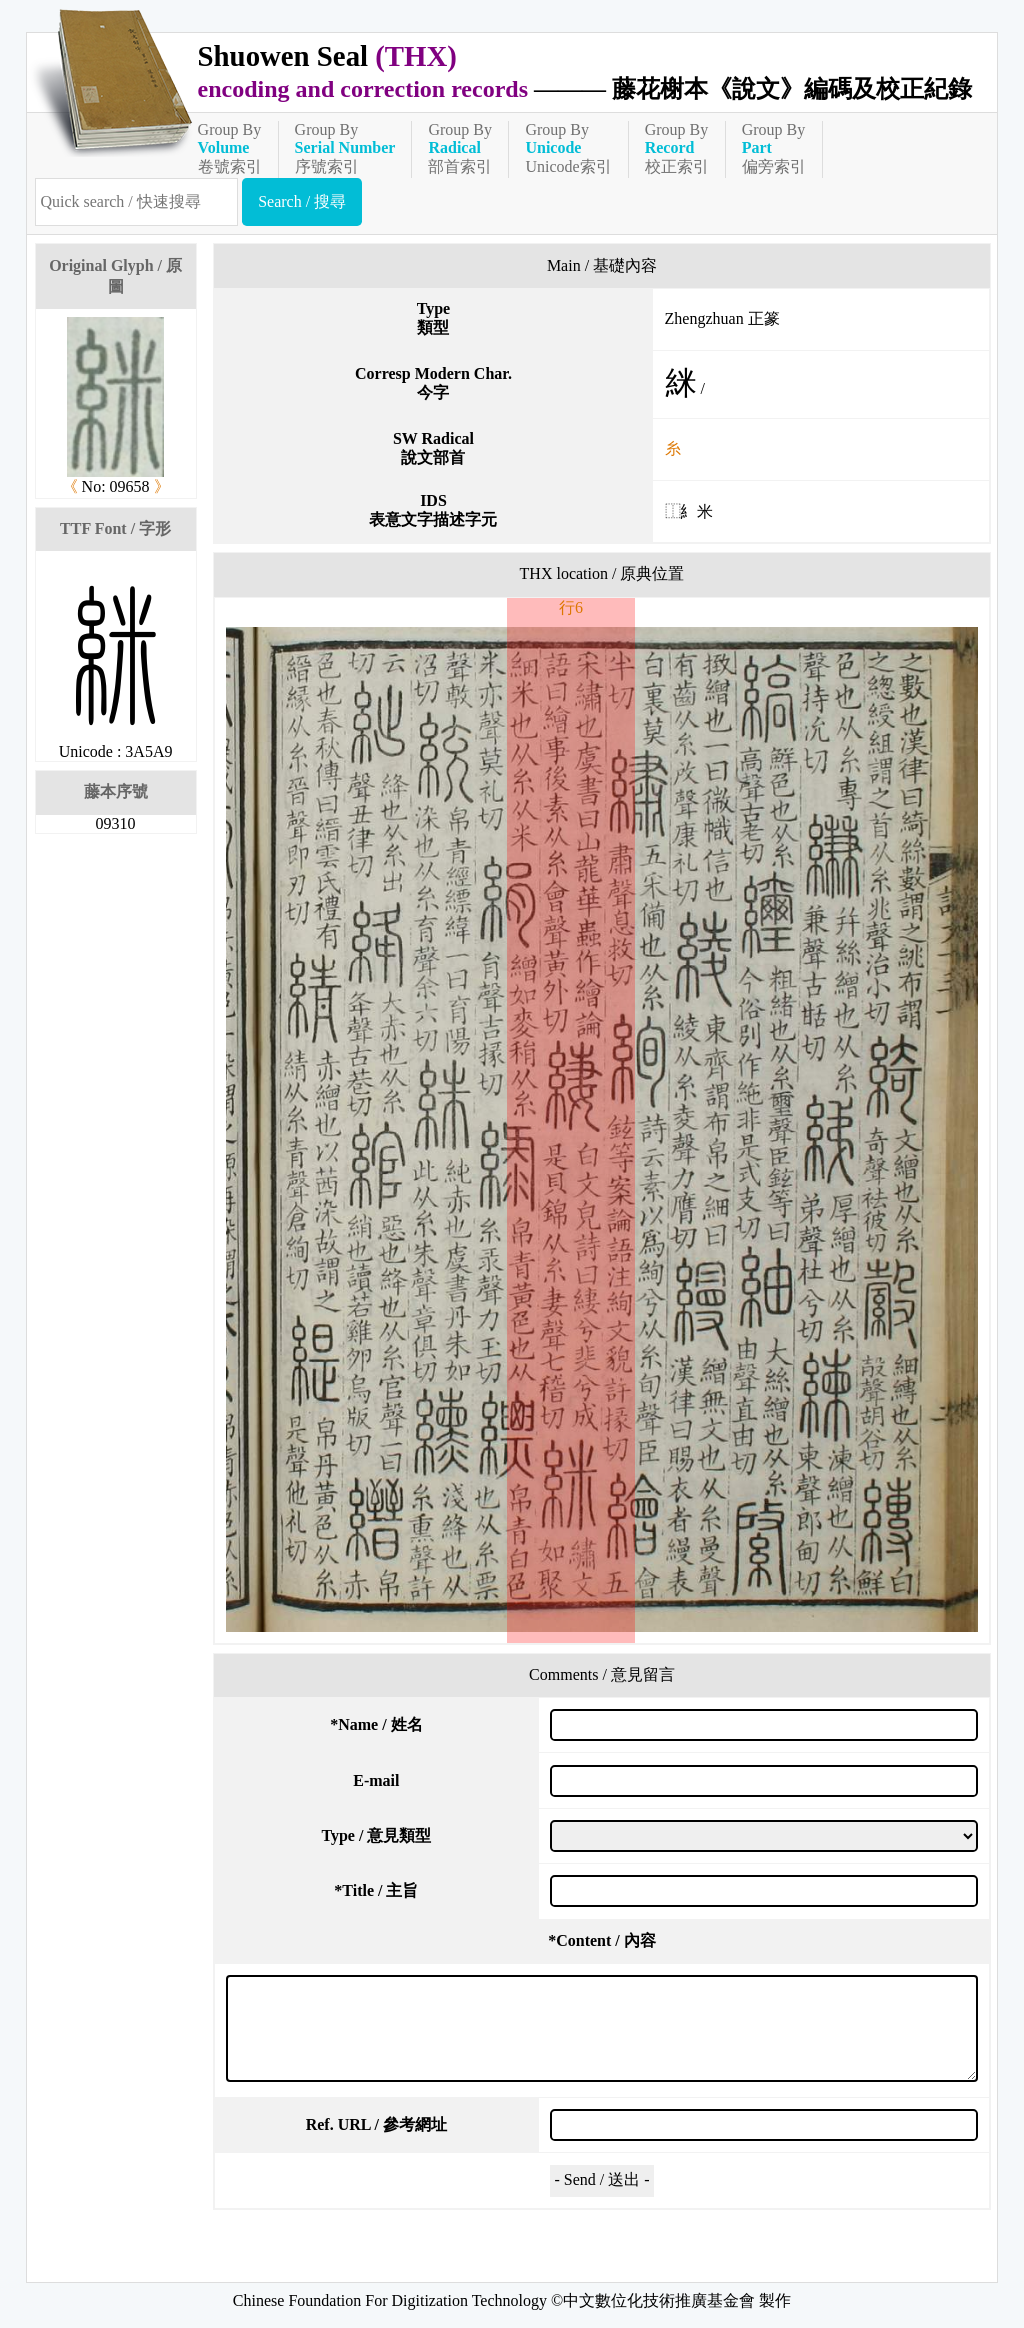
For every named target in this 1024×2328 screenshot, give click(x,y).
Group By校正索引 (677, 148)
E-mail (376, 1780)
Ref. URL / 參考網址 (376, 2124)
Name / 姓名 (376, 1724)
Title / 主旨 (376, 1890)
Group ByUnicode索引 (568, 148)
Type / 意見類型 (376, 1835)
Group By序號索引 (345, 148)
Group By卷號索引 (230, 148)
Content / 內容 (602, 1940)
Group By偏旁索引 (774, 148)
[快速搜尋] (137, 202)
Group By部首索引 (460, 148)
